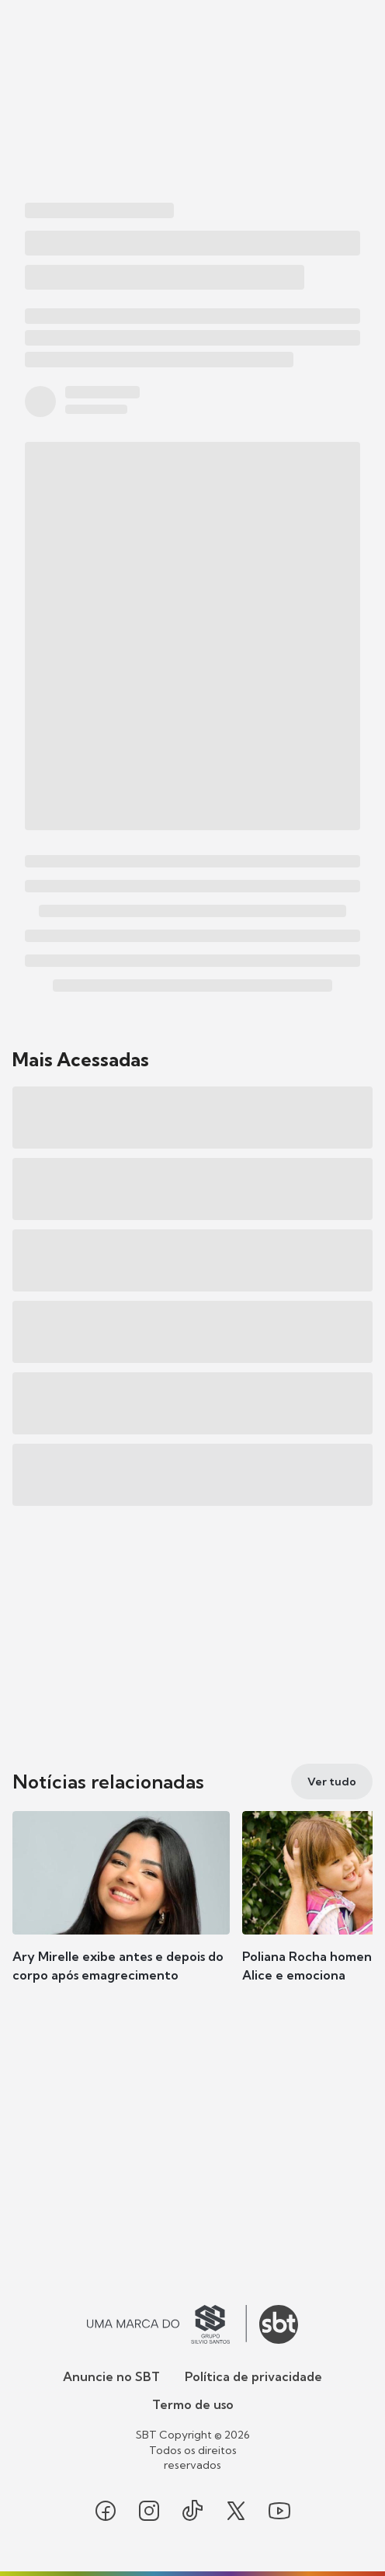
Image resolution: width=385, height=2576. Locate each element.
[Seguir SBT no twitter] (236, 2510)
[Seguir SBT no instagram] (149, 2510)
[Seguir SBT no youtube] (279, 2510)
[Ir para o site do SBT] (278, 2324)
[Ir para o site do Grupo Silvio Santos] (167, 2324)
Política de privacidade (253, 2376)
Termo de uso (193, 2404)
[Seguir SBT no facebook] (105, 2510)
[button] (121, 1912)
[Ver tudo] (332, 1781)
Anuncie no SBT (111, 2376)
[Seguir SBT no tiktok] (192, 2510)
